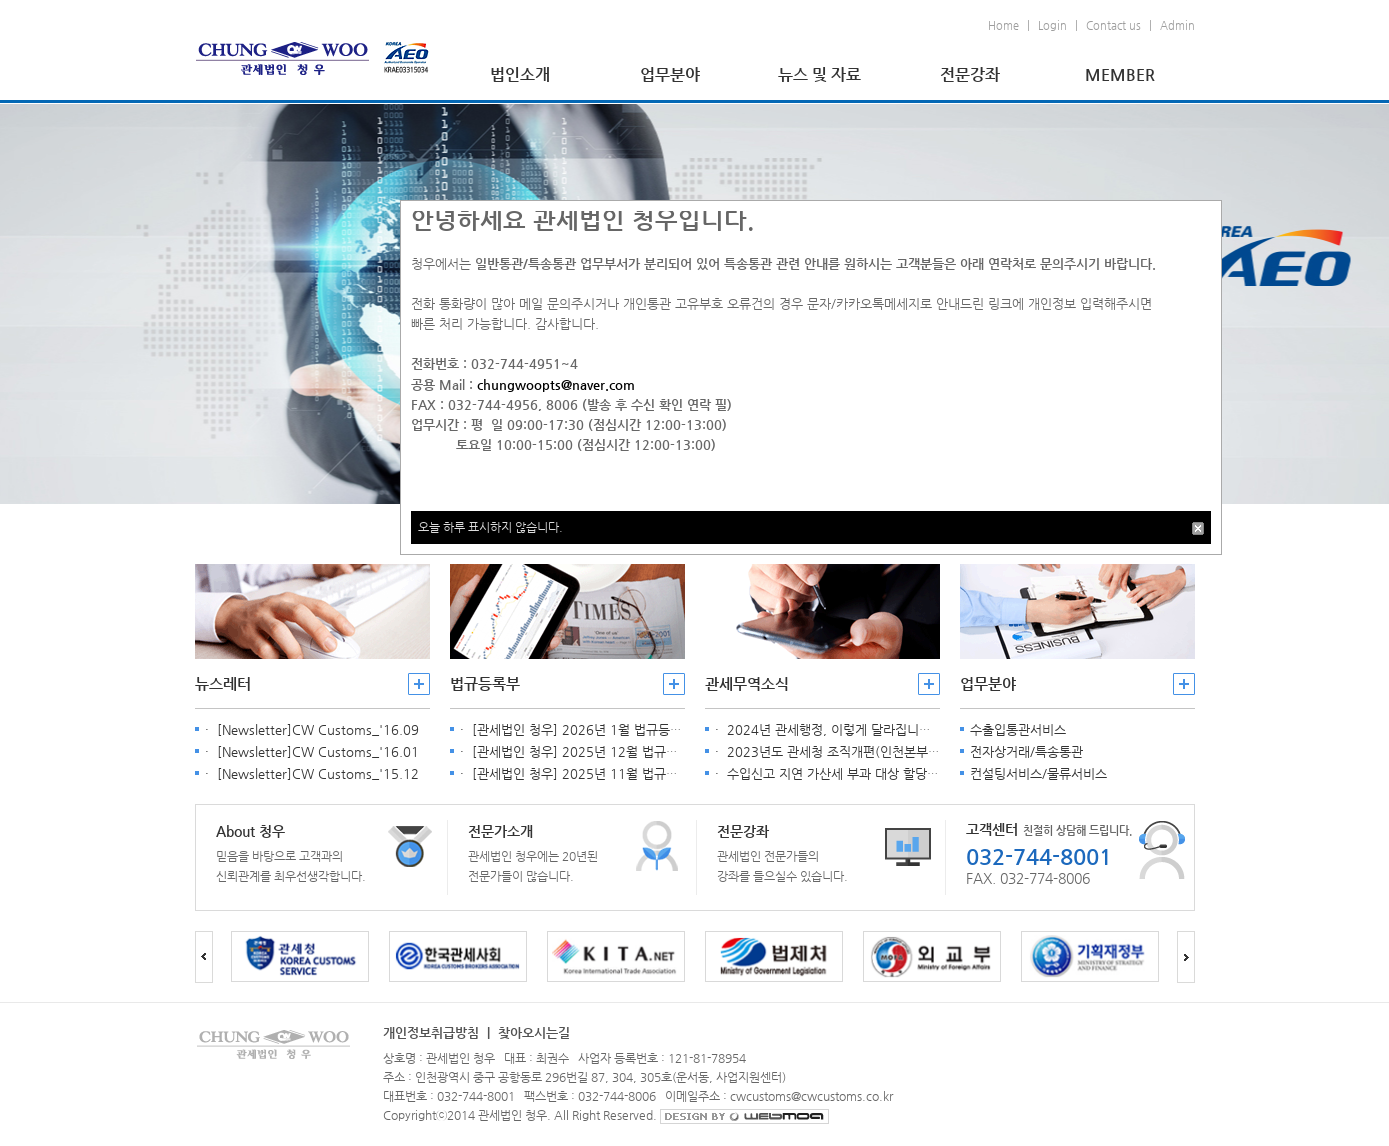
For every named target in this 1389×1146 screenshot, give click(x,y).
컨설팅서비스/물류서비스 (1038, 773)
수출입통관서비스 (1018, 729)
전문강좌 (970, 74)
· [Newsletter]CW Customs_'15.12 (312, 773)
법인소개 (520, 74)
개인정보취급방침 (431, 1032)
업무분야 (670, 74)
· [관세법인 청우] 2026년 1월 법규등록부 (577, 729)
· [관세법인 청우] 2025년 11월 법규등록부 (581, 773)
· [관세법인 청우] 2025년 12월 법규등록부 (581, 751)
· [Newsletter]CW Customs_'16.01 (312, 751)
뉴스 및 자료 (819, 74)
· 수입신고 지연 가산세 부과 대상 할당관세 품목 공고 (861, 773)
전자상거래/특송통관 (1026, 751)
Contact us (1113, 25)
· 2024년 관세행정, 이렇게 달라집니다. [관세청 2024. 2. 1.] (886, 729)
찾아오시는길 (534, 1032)
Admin (1177, 25)
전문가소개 (500, 831)
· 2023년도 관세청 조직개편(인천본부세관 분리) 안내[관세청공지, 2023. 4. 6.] (937, 751)
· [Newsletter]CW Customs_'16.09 (312, 729)
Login (1052, 25)
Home (1003, 25)
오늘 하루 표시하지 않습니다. (490, 527)
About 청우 (250, 831)
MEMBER (1120, 74)
